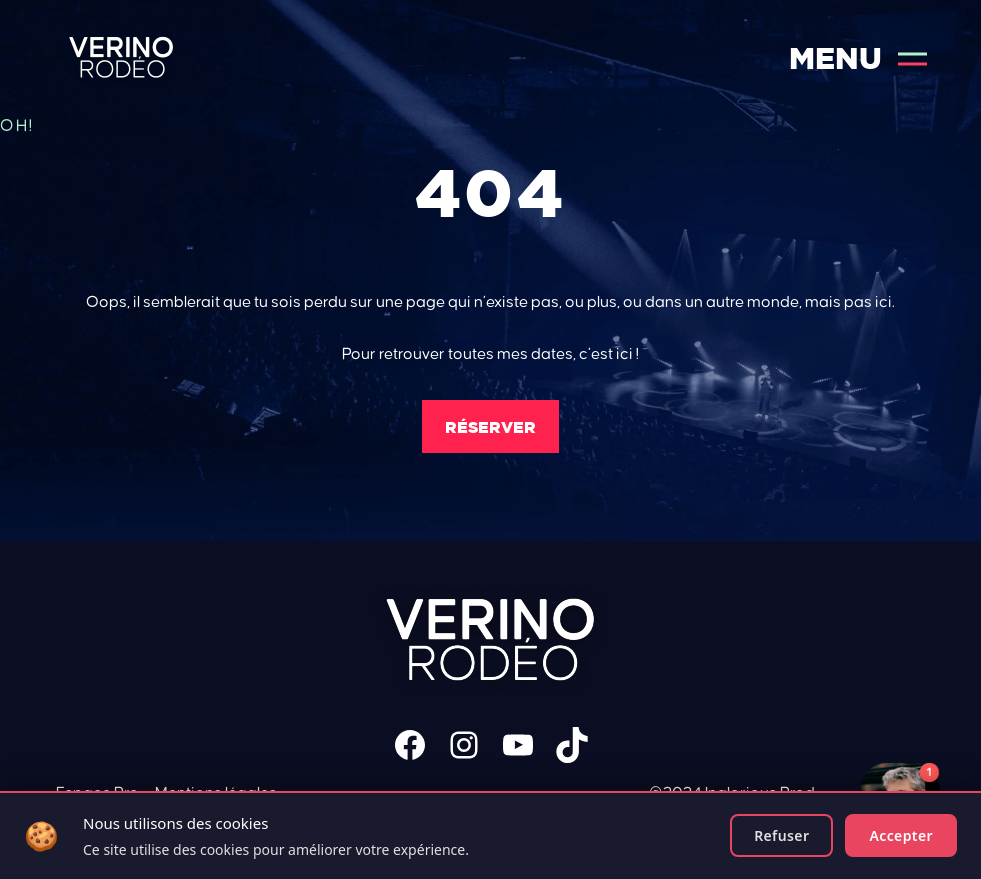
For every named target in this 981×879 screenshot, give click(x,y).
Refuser (781, 835)
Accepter (901, 835)
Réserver (490, 427)
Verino (121, 58)
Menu (858, 58)
